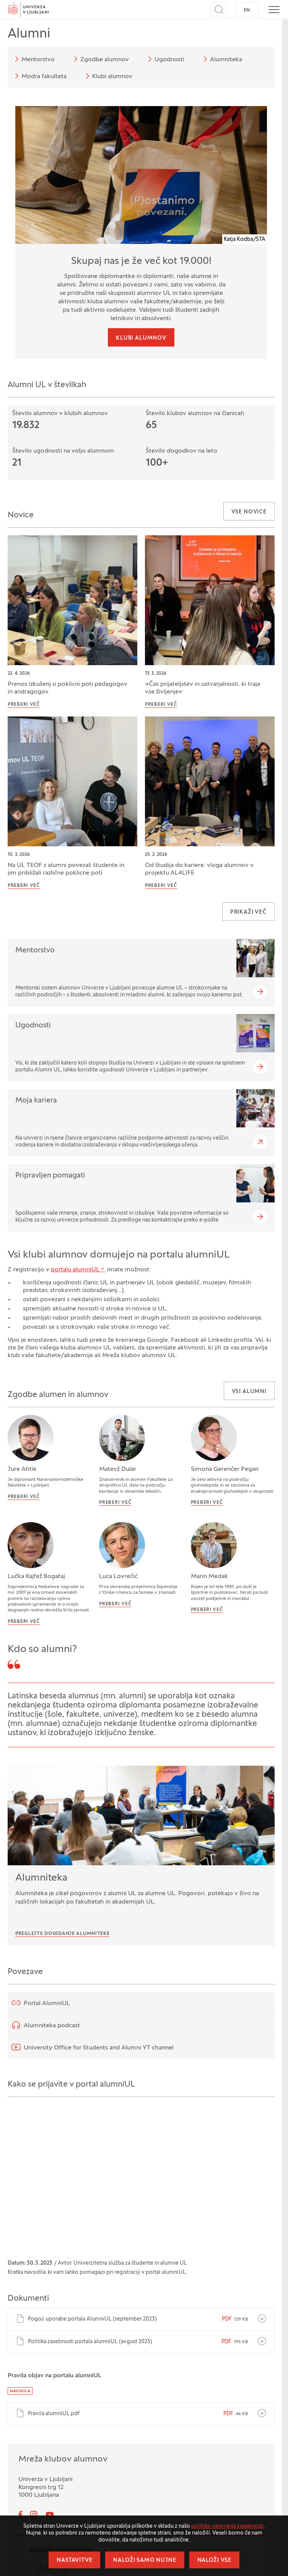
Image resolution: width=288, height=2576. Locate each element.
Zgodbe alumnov (100, 59)
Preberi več (24, 704)
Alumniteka (221, 59)
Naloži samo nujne (144, 2560)
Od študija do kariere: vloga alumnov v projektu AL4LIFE (199, 869)
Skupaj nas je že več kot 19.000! (141, 261)
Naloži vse (214, 2560)
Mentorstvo (33, 59)
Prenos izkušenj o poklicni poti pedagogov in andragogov (67, 688)
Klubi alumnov (107, 75)
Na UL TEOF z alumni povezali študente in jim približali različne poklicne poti (66, 869)
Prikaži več (248, 912)
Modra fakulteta (39, 75)
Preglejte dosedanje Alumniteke (62, 1934)
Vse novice (249, 512)
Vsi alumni (249, 1391)
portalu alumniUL (75, 1270)
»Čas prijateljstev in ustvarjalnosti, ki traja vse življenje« (202, 688)
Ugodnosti (164, 59)
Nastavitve (74, 2560)
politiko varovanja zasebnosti (227, 2526)
